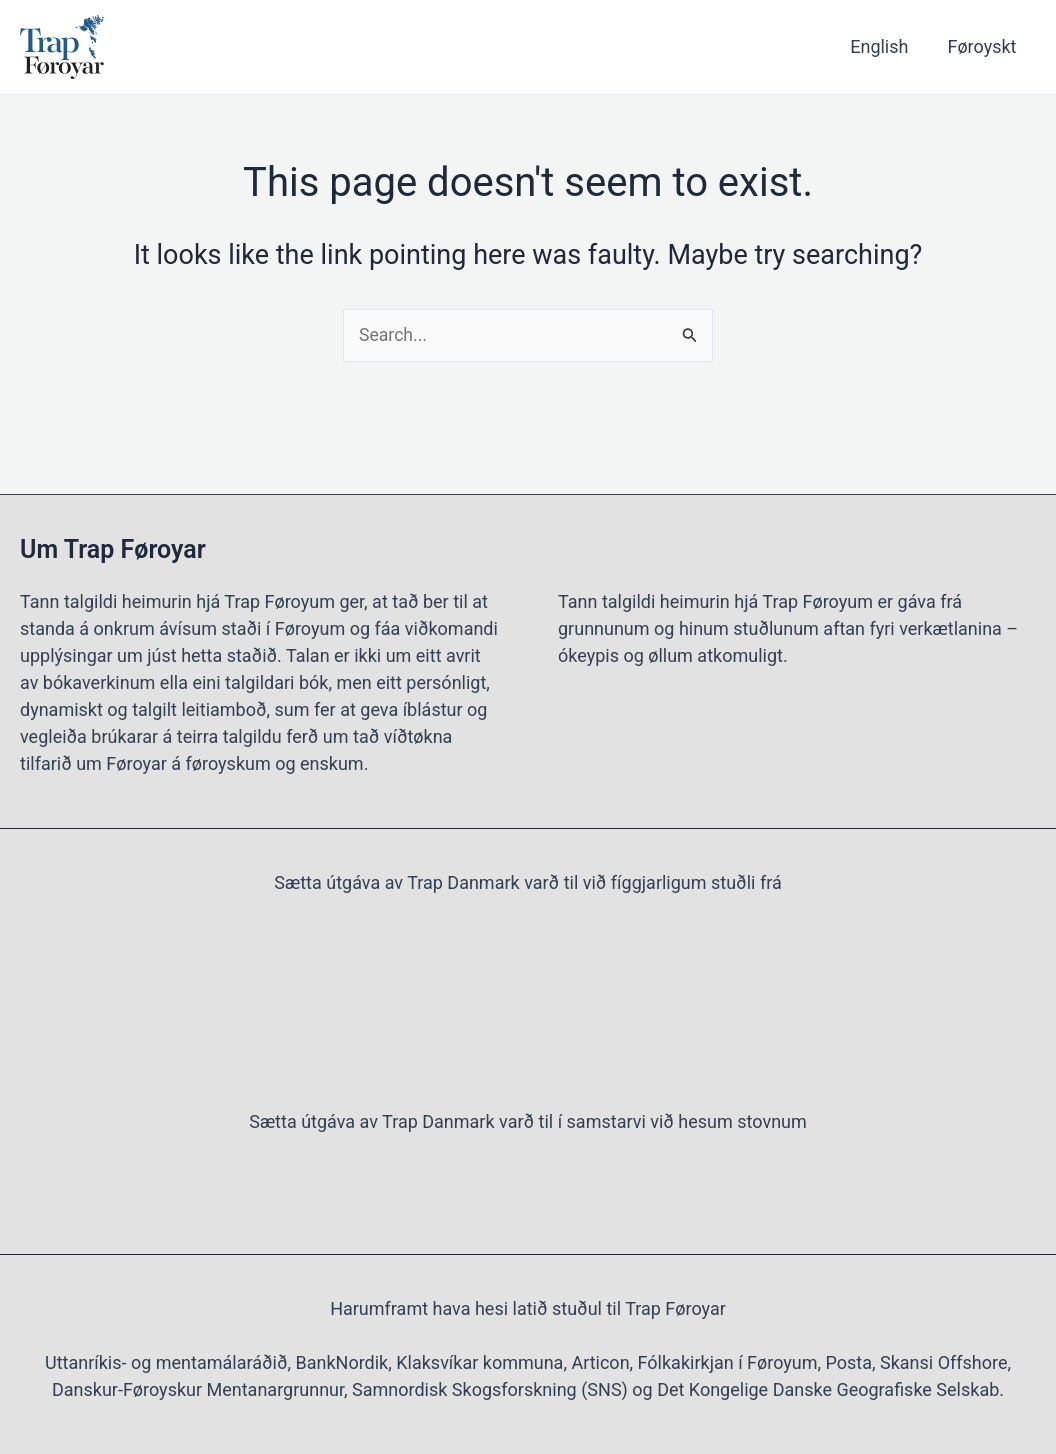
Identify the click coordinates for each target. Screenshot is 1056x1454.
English (884, 46)
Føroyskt (983, 46)
